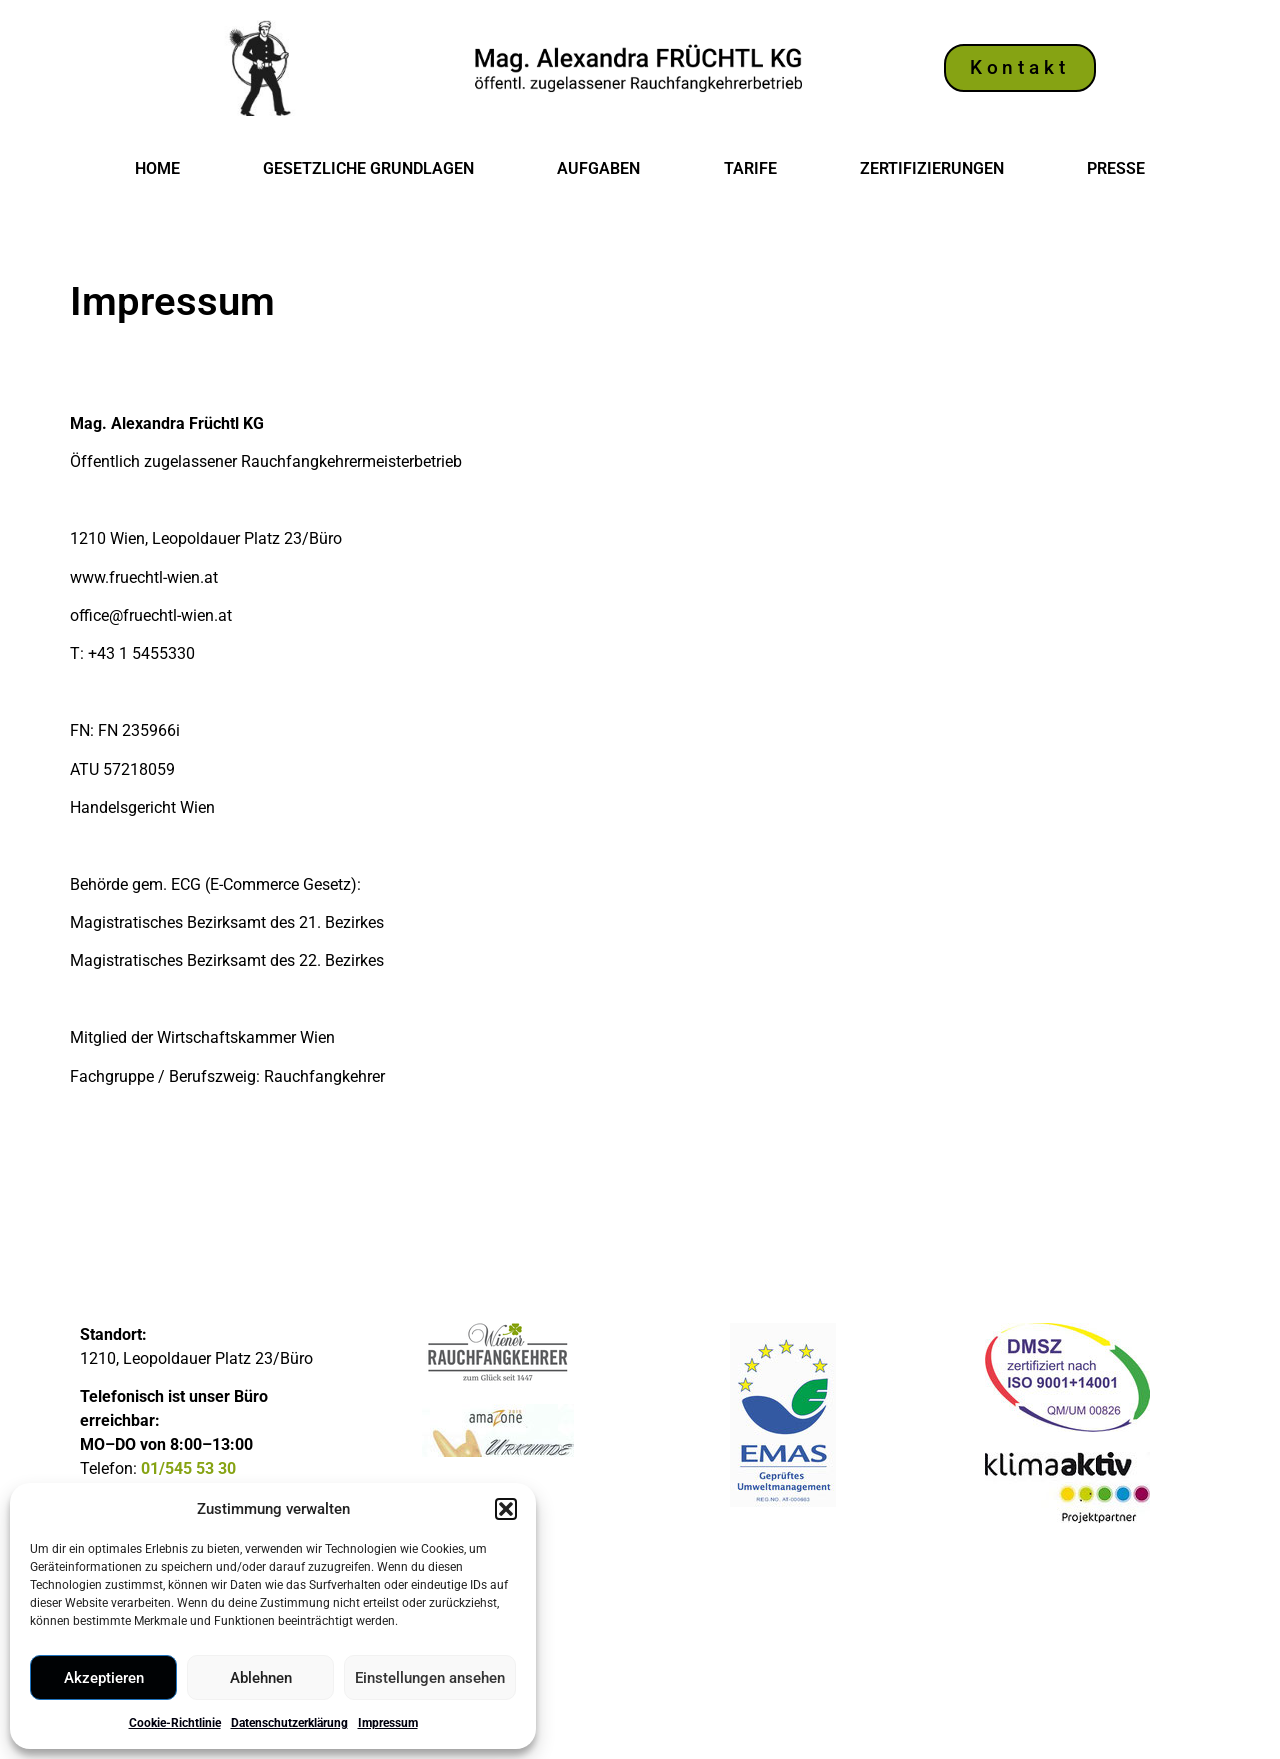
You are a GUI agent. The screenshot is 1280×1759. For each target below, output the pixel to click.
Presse (1116, 168)
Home (157, 168)
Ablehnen (261, 1678)
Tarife (750, 168)
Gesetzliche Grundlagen (368, 168)
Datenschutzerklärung (289, 1723)
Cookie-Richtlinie (175, 1723)
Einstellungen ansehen (430, 1678)
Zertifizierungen (932, 168)
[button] (506, 1509)
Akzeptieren (104, 1678)
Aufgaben (598, 168)
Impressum (388, 1723)
